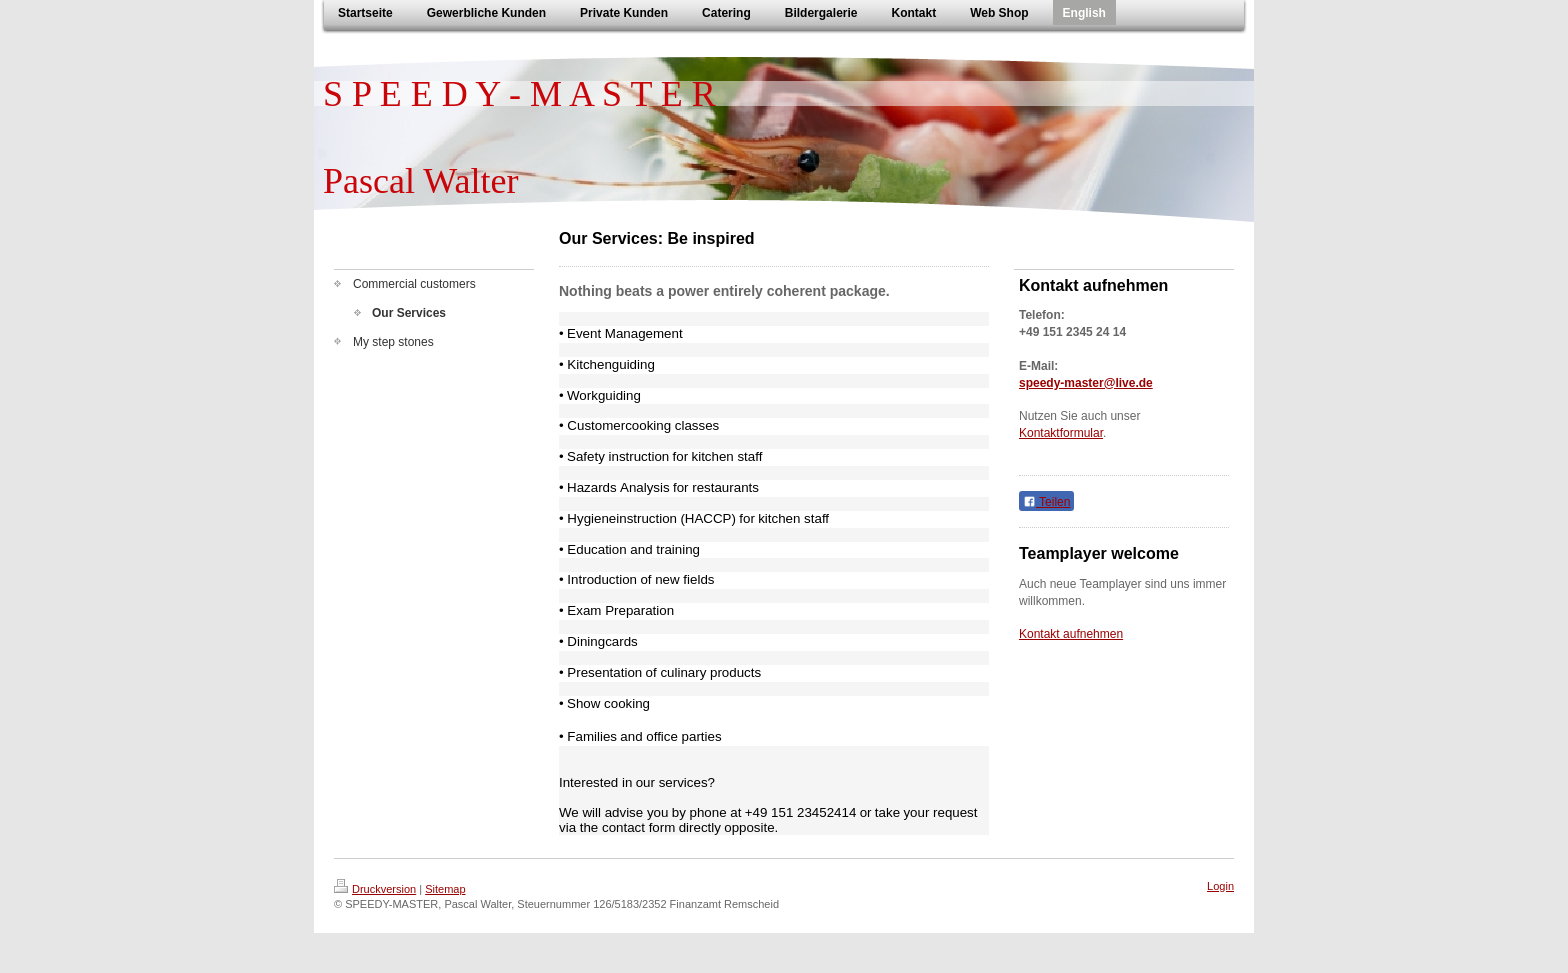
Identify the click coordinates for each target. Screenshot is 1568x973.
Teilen (1046, 502)
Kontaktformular (1061, 433)
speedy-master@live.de (1086, 383)
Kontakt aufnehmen (1071, 634)
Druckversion (375, 889)
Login (1220, 886)
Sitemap (445, 889)
